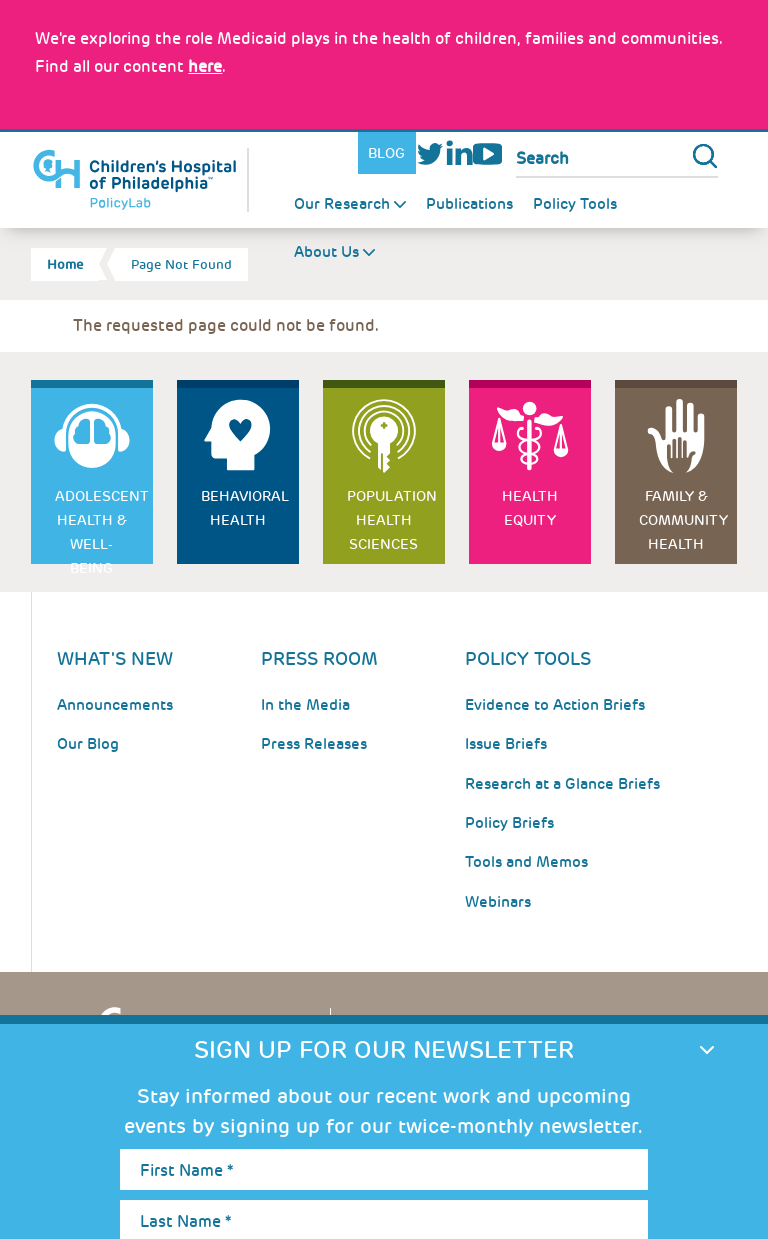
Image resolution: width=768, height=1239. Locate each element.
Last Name (185, 1222)
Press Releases (314, 744)
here (205, 66)
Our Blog (88, 744)
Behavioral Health (245, 508)
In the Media (305, 705)
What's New (115, 658)
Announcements (115, 705)
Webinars (498, 902)
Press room (319, 658)
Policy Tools (575, 204)
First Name (186, 1171)
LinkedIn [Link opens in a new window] (458, 153)
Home (65, 264)
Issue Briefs (506, 744)
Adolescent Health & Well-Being (102, 525)
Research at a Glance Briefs (562, 784)
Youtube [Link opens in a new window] (487, 153)
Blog (386, 153)
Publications (469, 204)
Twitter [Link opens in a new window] (430, 153)
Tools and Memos (526, 862)
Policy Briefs (509, 823)
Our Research (342, 204)
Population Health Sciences (392, 520)
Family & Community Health (683, 520)
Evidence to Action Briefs (555, 705)
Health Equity (530, 508)
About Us (326, 252)
